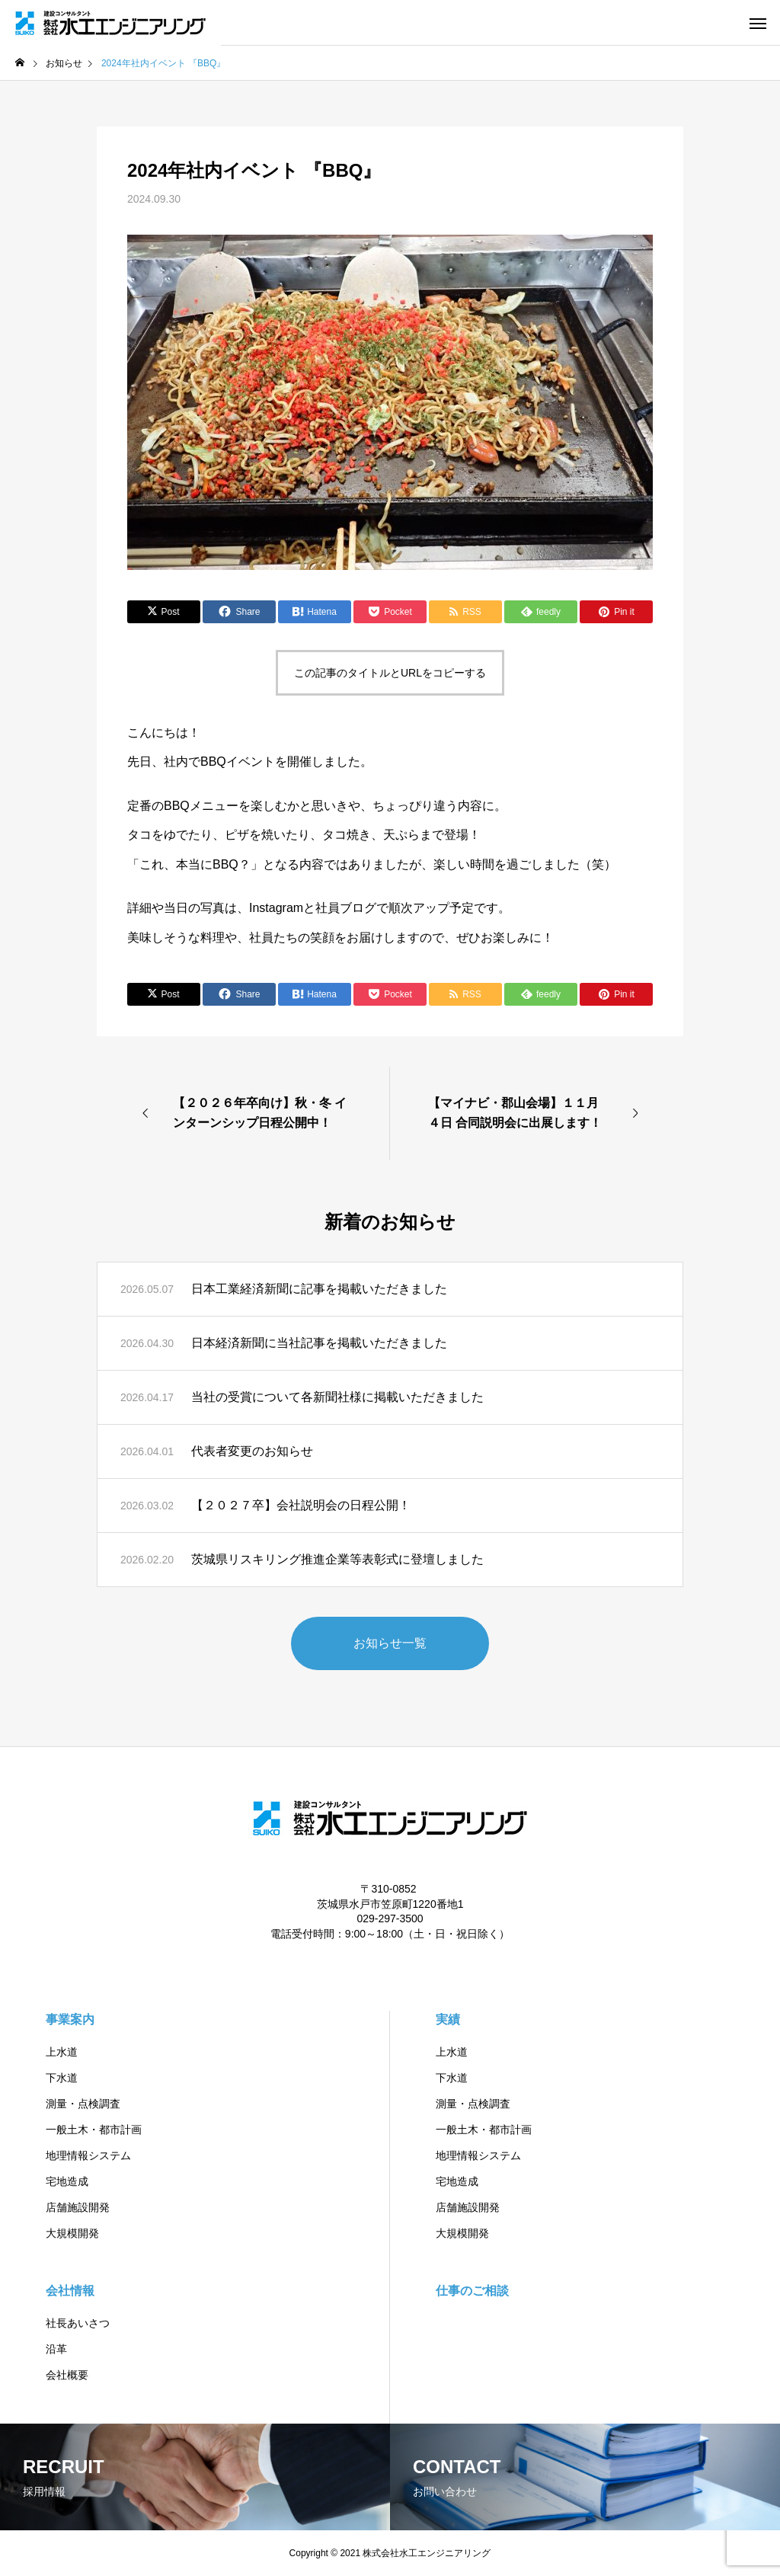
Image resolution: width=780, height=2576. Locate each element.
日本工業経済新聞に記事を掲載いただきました (319, 1288)
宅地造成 (67, 2181)
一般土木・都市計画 (94, 2129)
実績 (448, 2019)
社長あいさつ (78, 2323)
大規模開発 (72, 2233)
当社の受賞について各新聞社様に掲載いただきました (337, 1396)
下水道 (62, 2078)
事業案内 (70, 2019)
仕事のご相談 (472, 2290)
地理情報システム (88, 2155)
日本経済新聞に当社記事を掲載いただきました (319, 1342)
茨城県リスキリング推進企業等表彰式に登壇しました (337, 1559)
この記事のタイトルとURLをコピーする (390, 673)
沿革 (56, 2349)
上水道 (62, 2052)
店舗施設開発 (78, 2207)
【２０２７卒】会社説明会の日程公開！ (301, 1505)
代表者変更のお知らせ (252, 1451)
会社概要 (67, 2375)
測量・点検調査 (83, 2104)
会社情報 (70, 2290)
